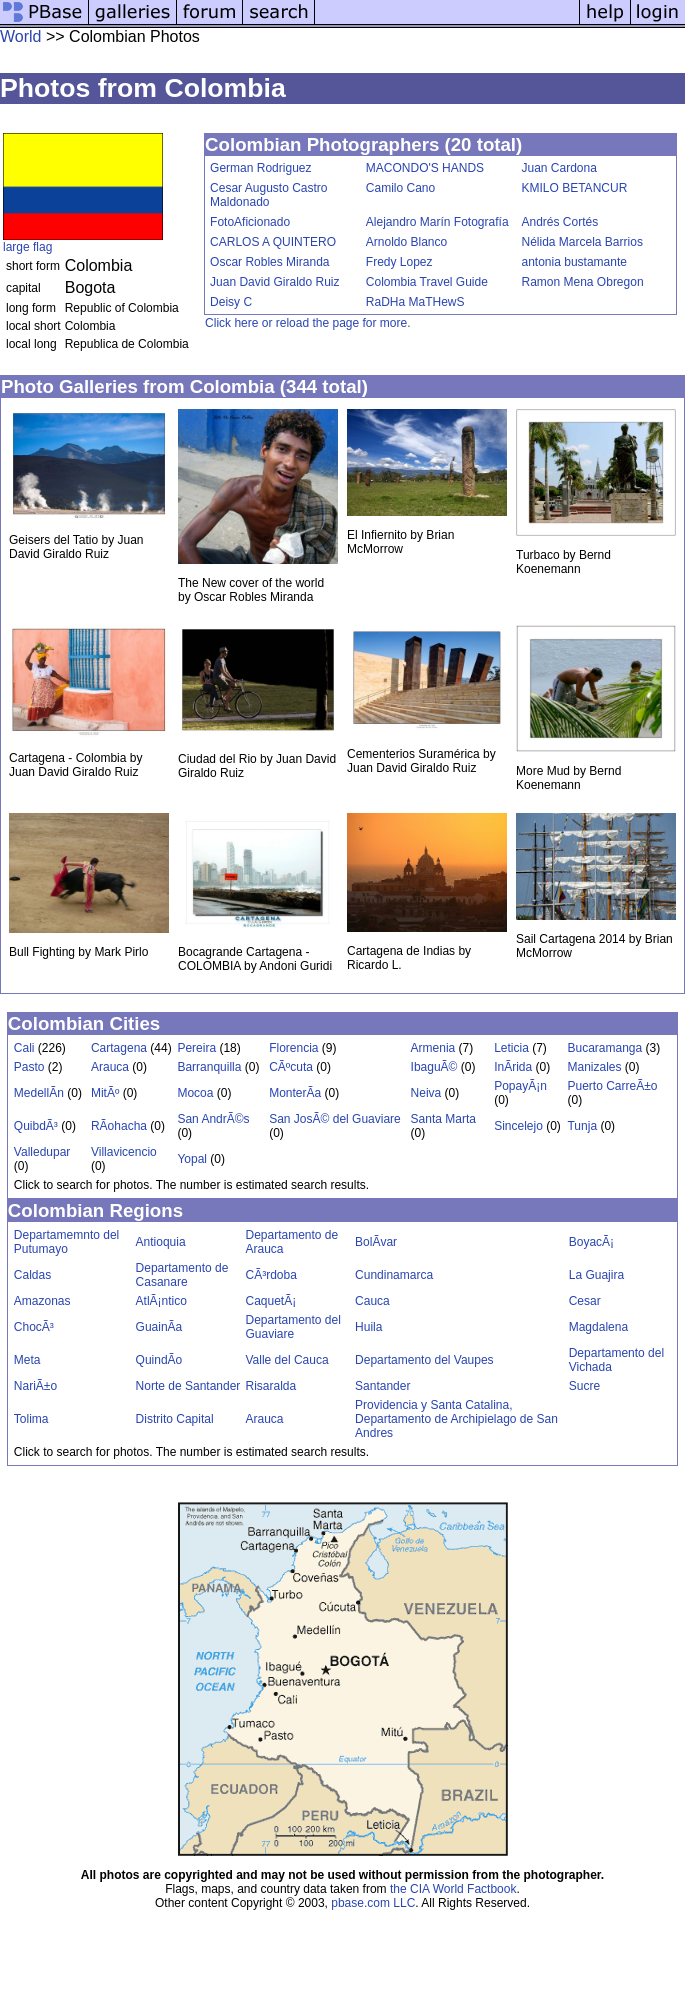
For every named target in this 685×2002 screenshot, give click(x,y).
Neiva (426, 1093)
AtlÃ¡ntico (161, 1301)
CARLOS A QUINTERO (273, 242)
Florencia (293, 1048)
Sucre (584, 1386)
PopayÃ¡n (520, 1086)
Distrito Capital (175, 1419)
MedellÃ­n (39, 1093)
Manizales (594, 1067)
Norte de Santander (188, 1386)
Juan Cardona (559, 168)
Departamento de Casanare (182, 1275)
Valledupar (42, 1152)
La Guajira (596, 1275)
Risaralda (270, 1386)
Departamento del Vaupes (424, 1360)
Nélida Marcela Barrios (582, 242)
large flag (27, 247)
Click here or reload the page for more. (307, 323)
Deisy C (231, 302)
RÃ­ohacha (119, 1126)
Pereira (196, 1048)
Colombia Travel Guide (427, 282)
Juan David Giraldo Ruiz (274, 282)
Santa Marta (443, 1119)
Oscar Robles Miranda (269, 262)
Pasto (29, 1067)
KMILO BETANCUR (575, 188)
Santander (382, 1386)
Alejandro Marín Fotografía (437, 222)
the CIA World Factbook (453, 1889)
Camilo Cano (400, 188)
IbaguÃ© (434, 1067)
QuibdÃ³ (36, 1126)
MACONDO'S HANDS (425, 168)
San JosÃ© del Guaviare (335, 1119)
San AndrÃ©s (213, 1119)
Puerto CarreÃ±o (612, 1086)
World (21, 36)
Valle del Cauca (286, 1360)
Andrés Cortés (560, 222)
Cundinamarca (394, 1275)
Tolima (31, 1419)
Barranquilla (209, 1067)
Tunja (582, 1126)
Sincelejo (518, 1126)
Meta (27, 1360)
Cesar (585, 1301)
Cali (24, 1048)
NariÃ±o (35, 1386)
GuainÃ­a (159, 1327)
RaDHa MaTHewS (415, 302)
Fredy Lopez (399, 262)
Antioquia (161, 1242)
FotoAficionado (250, 222)
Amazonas (42, 1301)
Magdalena (598, 1327)
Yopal (192, 1159)
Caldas (32, 1275)
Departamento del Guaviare (292, 1327)
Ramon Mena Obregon (583, 282)
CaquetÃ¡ (270, 1301)
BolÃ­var (376, 1242)
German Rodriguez (260, 168)
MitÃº (105, 1093)
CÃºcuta (291, 1067)
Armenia (433, 1048)
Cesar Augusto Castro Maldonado (268, 195)
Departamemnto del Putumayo (66, 1242)
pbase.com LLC (373, 1903)
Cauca (372, 1301)
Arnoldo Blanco (406, 242)
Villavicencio (124, 1152)
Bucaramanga (604, 1048)
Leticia (511, 1048)
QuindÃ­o (159, 1360)
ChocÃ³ (34, 1327)
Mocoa (195, 1093)
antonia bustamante (574, 262)
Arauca (110, 1067)
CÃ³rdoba (270, 1275)
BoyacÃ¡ (591, 1242)
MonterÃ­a (295, 1093)
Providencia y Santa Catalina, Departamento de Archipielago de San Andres (456, 1419)
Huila (368, 1327)
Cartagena (119, 1048)
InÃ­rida (513, 1067)
